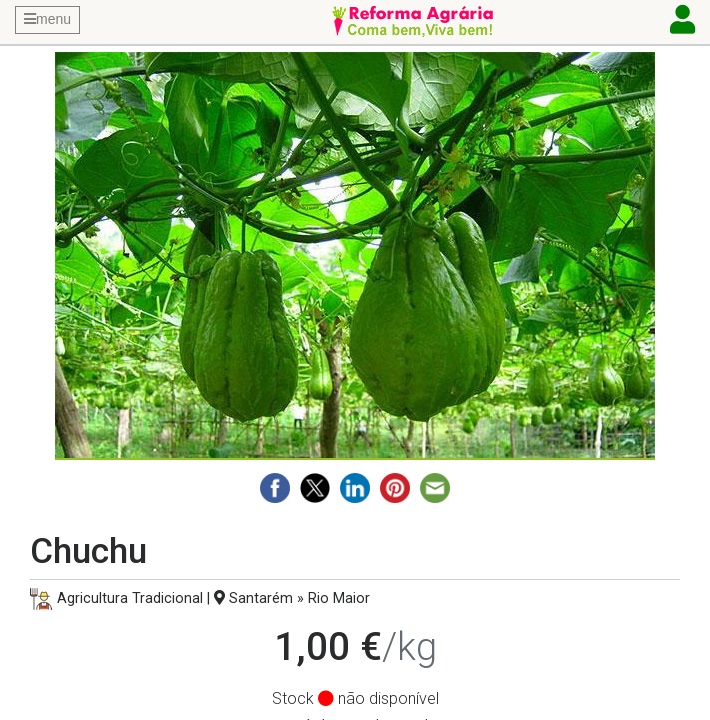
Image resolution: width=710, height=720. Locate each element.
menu (47, 19)
